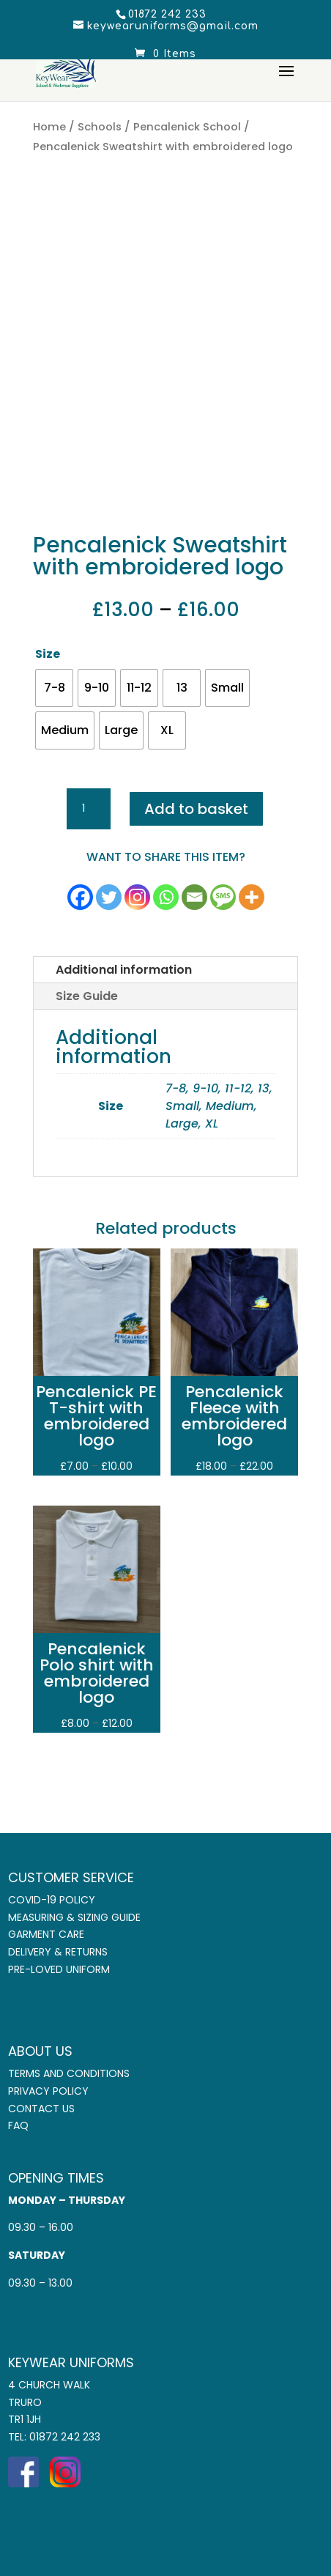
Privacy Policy (48, 2091)
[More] (251, 897)
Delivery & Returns (58, 1951)
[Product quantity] (89, 808)
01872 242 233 (64, 2436)
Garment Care (46, 1934)
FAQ (18, 2125)
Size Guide (87, 996)
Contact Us (41, 2108)
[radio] (54, 688)
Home (49, 126)
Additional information (124, 969)
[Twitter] (109, 897)
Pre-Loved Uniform (59, 1969)
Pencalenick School (187, 126)
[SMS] (223, 897)
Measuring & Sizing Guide (74, 1917)
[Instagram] (137, 897)
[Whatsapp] (166, 897)
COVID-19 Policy (51, 1899)
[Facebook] (80, 897)
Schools (100, 126)
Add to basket (196, 809)
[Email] (194, 897)
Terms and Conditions (69, 2073)
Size (47, 653)
